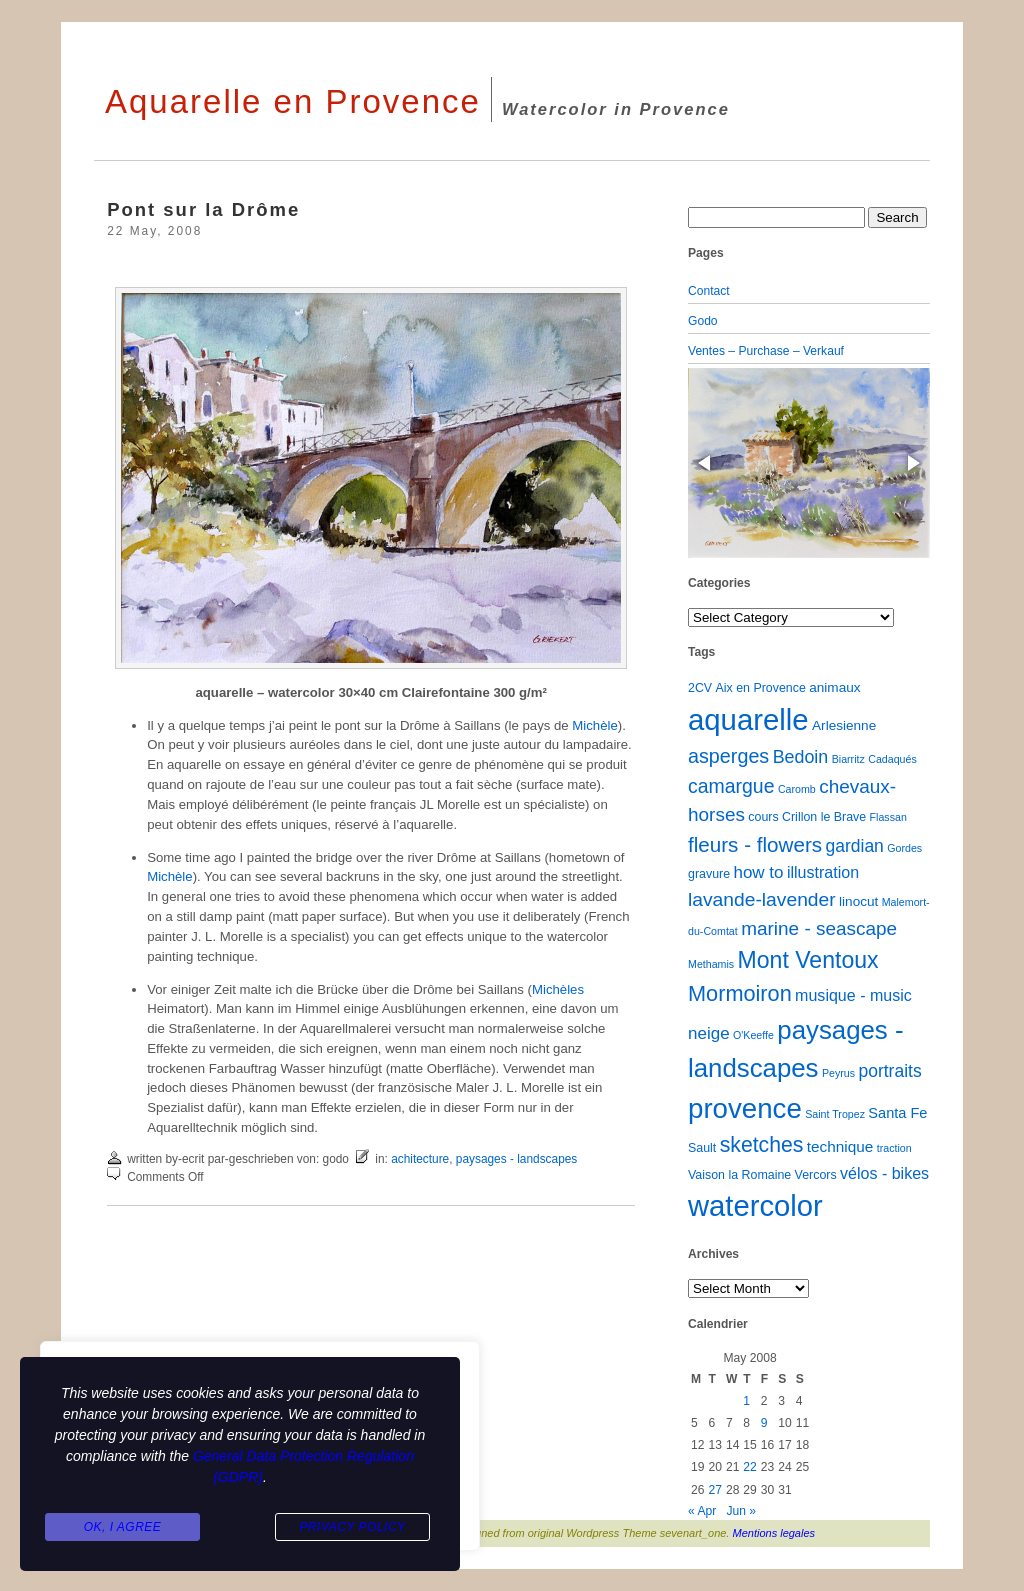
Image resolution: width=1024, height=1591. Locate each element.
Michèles (558, 989)
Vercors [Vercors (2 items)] (816, 1175)
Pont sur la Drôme (203, 209)
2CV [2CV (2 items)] (700, 688)
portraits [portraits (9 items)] (889, 1071)
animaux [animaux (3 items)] (834, 687)
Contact (709, 291)
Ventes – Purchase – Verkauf (766, 351)
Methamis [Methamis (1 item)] (711, 964)
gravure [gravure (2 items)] (709, 874)
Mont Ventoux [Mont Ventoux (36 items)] (808, 960)
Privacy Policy (352, 1527)
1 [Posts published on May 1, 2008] (746, 1401)
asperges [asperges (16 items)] (728, 756)
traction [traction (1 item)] (894, 1148)
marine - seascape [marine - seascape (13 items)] (819, 928)
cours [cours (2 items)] (763, 817)
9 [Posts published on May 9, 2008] (764, 1423)
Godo (703, 321)
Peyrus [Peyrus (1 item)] (838, 1073)
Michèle (594, 725)
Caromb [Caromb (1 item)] (797, 789)
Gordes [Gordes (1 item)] (904, 848)
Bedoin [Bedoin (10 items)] (801, 757)
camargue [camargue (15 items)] (731, 786)
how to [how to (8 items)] (758, 872)
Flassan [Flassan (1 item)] (888, 817)
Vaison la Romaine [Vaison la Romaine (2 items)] (739, 1175)
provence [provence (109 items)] (745, 1108)
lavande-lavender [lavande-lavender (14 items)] (762, 899)
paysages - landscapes (516, 1159)
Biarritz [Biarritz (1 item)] (848, 759)
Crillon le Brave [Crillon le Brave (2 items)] (824, 817)
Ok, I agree (123, 1527)
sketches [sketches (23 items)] (762, 1144)
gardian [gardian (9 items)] (854, 846)
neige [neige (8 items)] (709, 1033)
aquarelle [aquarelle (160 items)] (748, 719)
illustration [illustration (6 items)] (823, 872)
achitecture (420, 1159)
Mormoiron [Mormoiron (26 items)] (740, 993)
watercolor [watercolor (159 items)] (755, 1206)
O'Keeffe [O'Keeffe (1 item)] (753, 1035)
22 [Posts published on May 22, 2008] (749, 1467)
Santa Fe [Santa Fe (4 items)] (897, 1113)
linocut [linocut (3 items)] (858, 901)
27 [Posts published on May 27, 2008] (714, 1490)
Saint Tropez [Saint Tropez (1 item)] (835, 1114)
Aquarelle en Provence (293, 101)
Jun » (741, 1511)
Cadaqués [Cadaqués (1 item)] (892, 759)
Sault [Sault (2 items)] (702, 1148)
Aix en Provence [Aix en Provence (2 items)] (761, 688)
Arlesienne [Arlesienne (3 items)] (844, 725)
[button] (706, 463)
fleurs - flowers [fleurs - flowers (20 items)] (755, 844)
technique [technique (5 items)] (840, 1146)
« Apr (702, 1511)
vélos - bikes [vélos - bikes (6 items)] (884, 1173)
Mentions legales (774, 1533)
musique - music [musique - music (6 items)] (853, 995)
